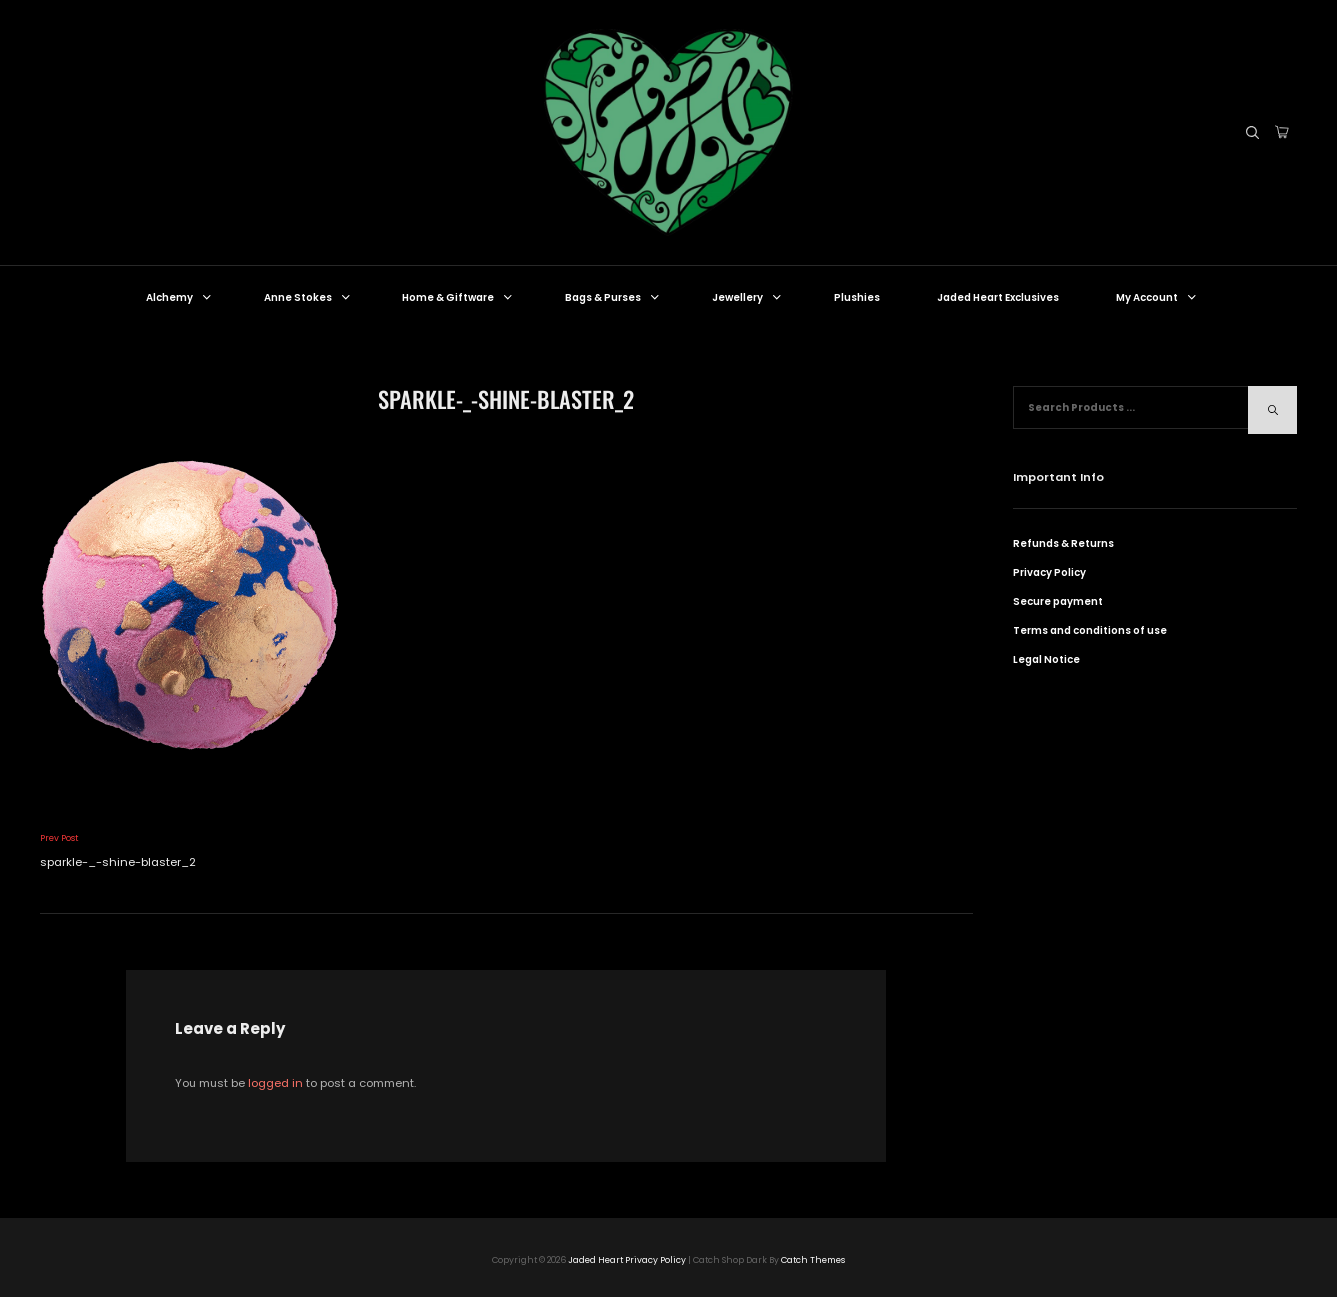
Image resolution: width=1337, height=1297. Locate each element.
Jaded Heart (595, 1260)
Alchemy (180, 297)
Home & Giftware (458, 297)
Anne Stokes (308, 297)
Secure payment (1058, 601)
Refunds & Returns (1063, 543)
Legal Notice (1046, 659)
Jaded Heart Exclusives (998, 297)
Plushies (857, 297)
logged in (275, 1083)
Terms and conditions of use (1090, 630)
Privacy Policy (1049, 572)
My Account (1157, 297)
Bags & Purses (613, 297)
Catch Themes (813, 1260)
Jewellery (748, 297)
